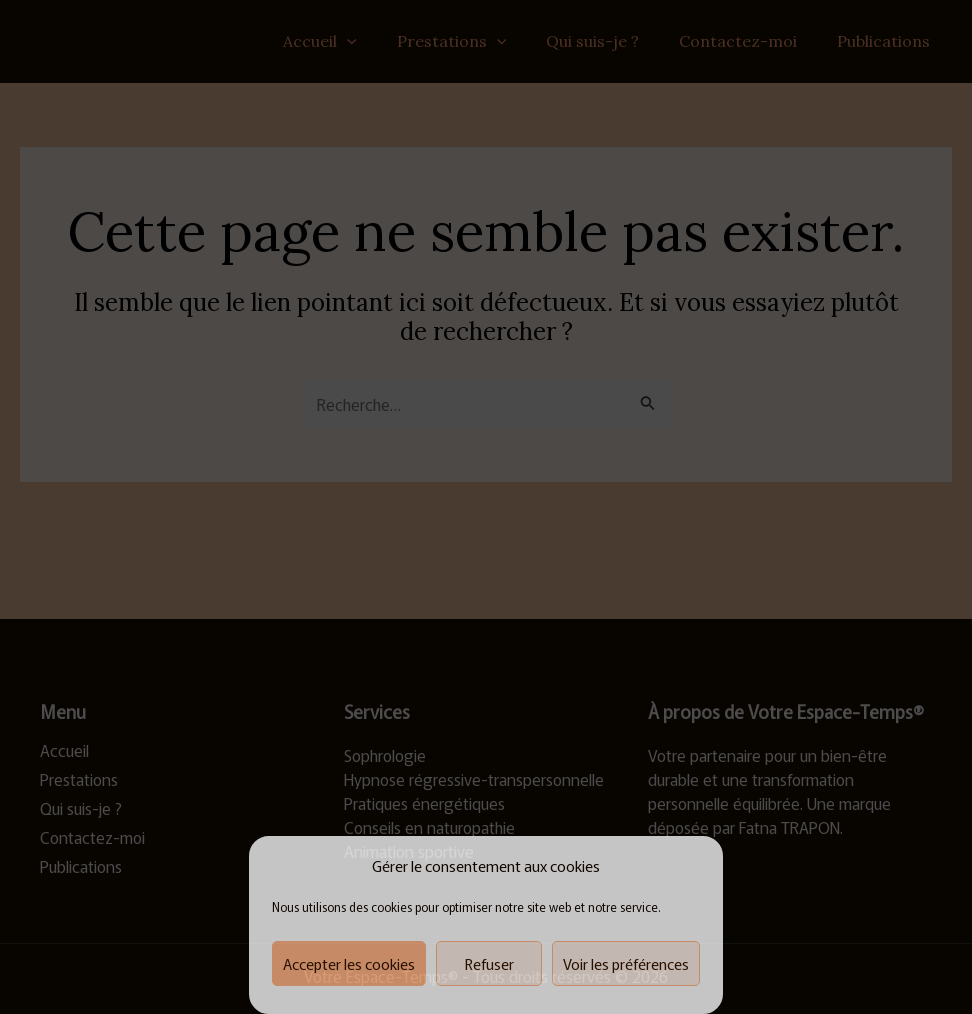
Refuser (489, 963)
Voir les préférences (626, 963)
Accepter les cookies (349, 963)
